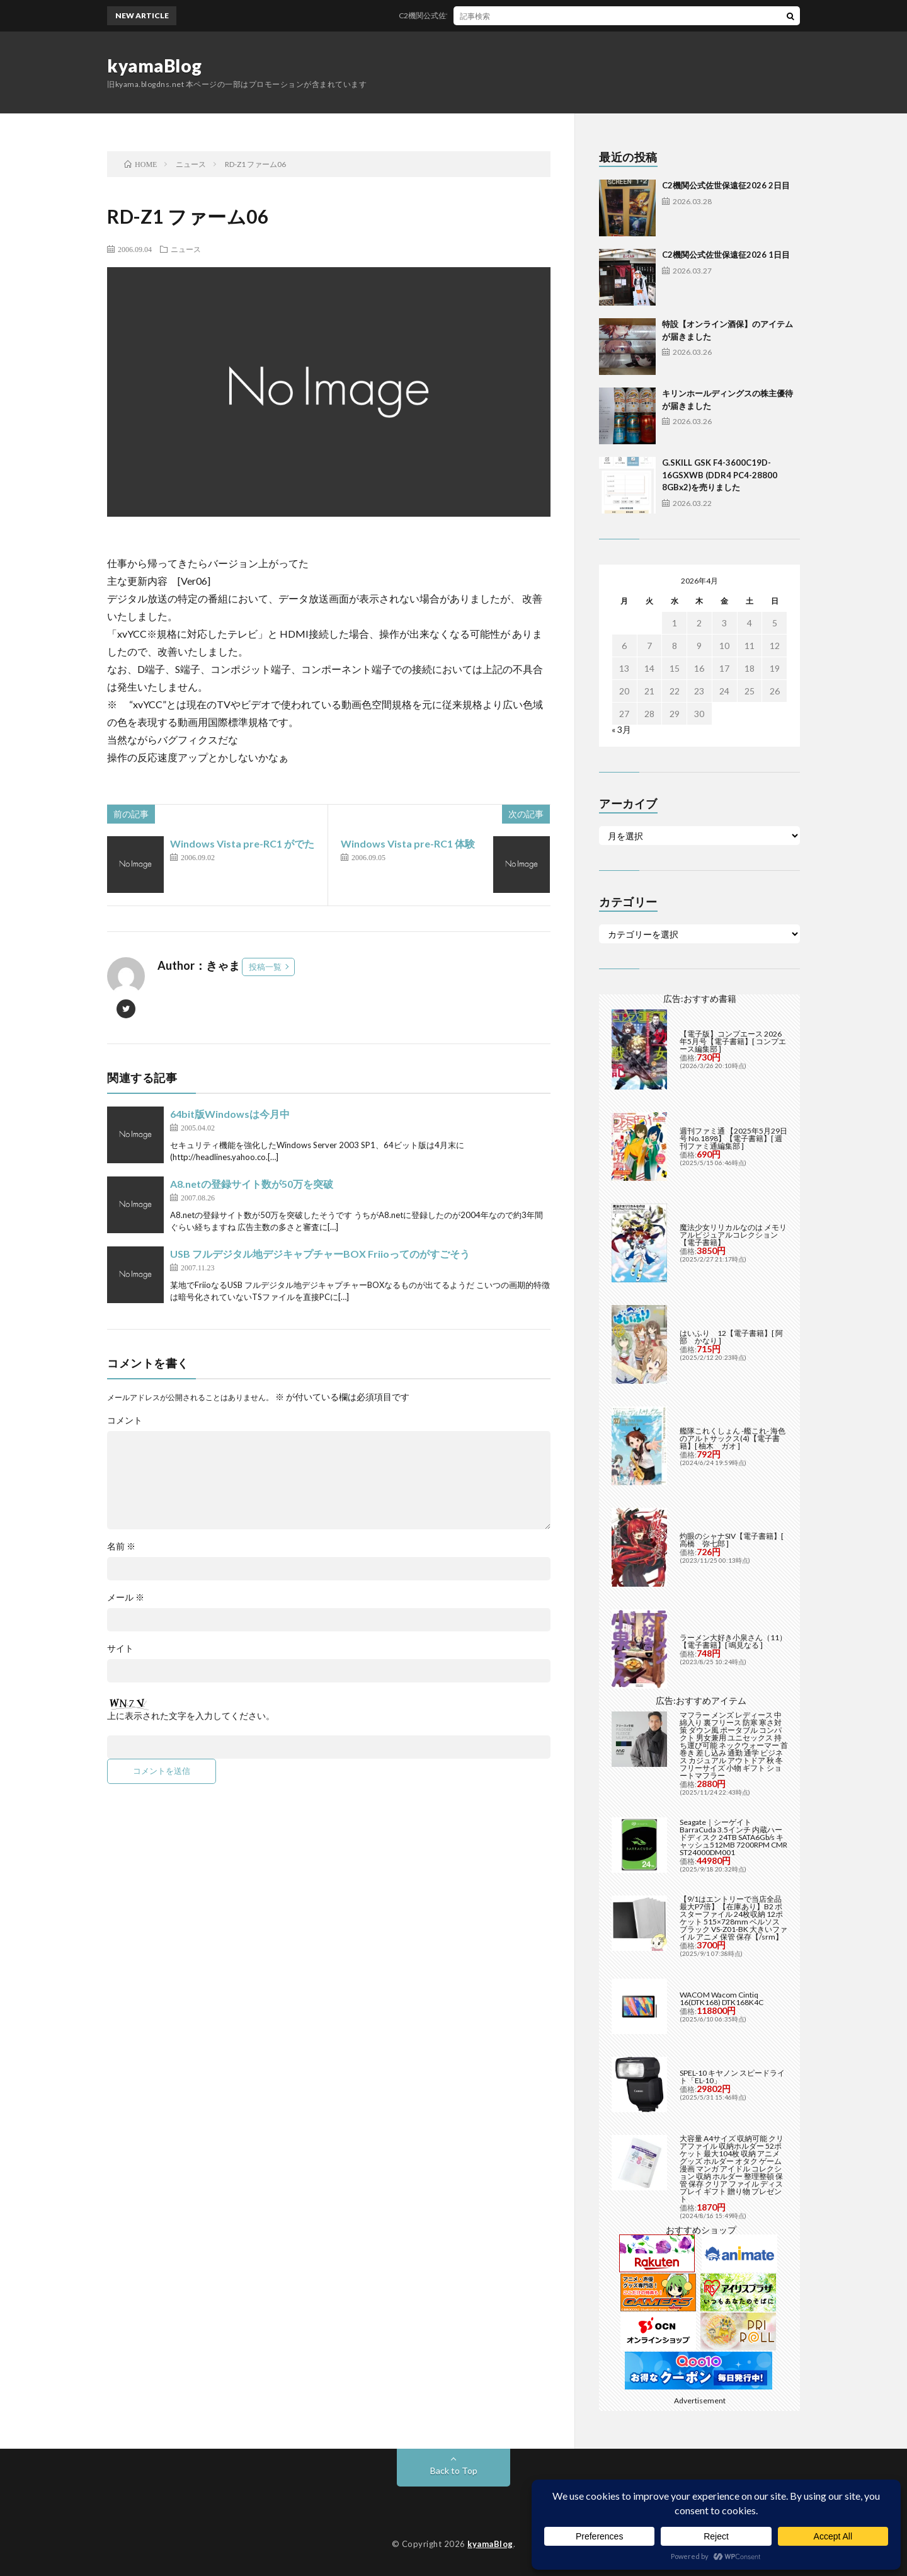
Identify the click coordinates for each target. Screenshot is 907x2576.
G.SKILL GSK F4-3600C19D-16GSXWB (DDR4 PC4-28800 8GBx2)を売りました (719, 474)
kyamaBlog (154, 65)
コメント (124, 1420)
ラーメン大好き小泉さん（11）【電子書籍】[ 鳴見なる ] (733, 1641)
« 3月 (621, 729)
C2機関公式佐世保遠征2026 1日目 (726, 255)
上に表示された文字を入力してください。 (191, 1715)
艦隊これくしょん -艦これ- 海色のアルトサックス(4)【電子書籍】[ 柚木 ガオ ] (732, 1438)
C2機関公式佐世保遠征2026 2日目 (471, 15)
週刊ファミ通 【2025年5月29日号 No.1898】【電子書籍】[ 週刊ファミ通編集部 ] (733, 1138)
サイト (120, 1648)
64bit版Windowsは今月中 (230, 1114)
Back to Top (453, 2470)
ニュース (186, 249)
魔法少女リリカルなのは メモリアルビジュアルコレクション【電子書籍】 (733, 1234)
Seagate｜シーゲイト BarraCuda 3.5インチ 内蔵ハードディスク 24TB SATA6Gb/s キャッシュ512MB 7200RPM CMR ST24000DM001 (733, 1837)
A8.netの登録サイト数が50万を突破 (251, 1184)
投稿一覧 (265, 967)
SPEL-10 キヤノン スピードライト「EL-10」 (732, 2076)
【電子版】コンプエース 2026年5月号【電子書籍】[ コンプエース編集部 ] (733, 1041)
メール (125, 1597)
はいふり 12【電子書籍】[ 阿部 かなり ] (731, 1336)
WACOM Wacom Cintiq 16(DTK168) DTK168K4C (721, 1998)
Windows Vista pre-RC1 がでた (242, 843)
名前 (121, 1546)
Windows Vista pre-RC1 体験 (408, 843)
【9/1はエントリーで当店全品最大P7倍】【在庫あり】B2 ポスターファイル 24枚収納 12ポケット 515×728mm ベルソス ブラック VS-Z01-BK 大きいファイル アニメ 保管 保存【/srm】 (733, 1917)
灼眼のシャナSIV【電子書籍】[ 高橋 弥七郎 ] (732, 1539)
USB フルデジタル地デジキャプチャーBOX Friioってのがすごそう (320, 1254)
